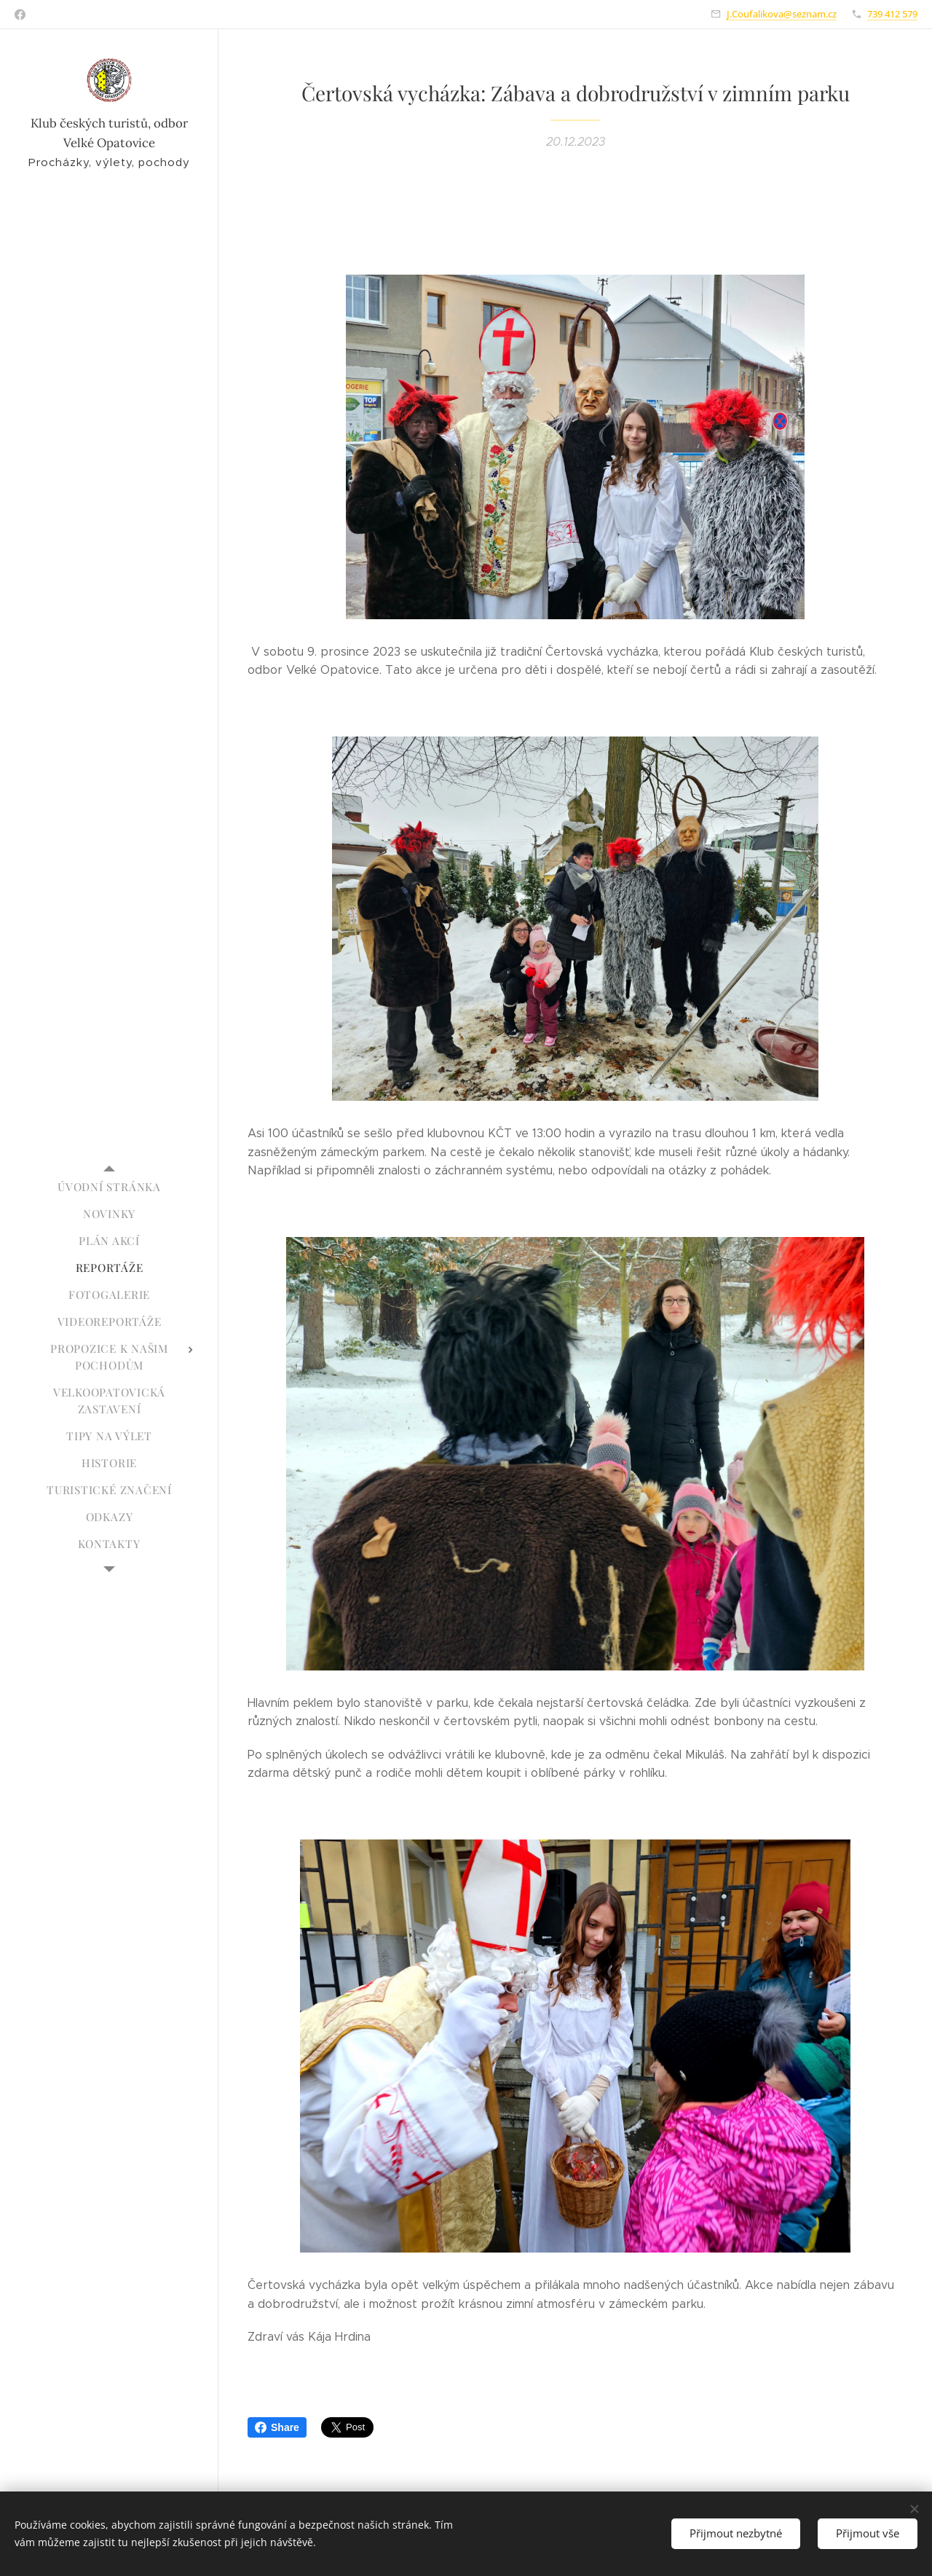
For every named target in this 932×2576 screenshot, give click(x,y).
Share (277, 2427)
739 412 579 (892, 13)
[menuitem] (109, 1187)
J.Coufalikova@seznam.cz (782, 13)
